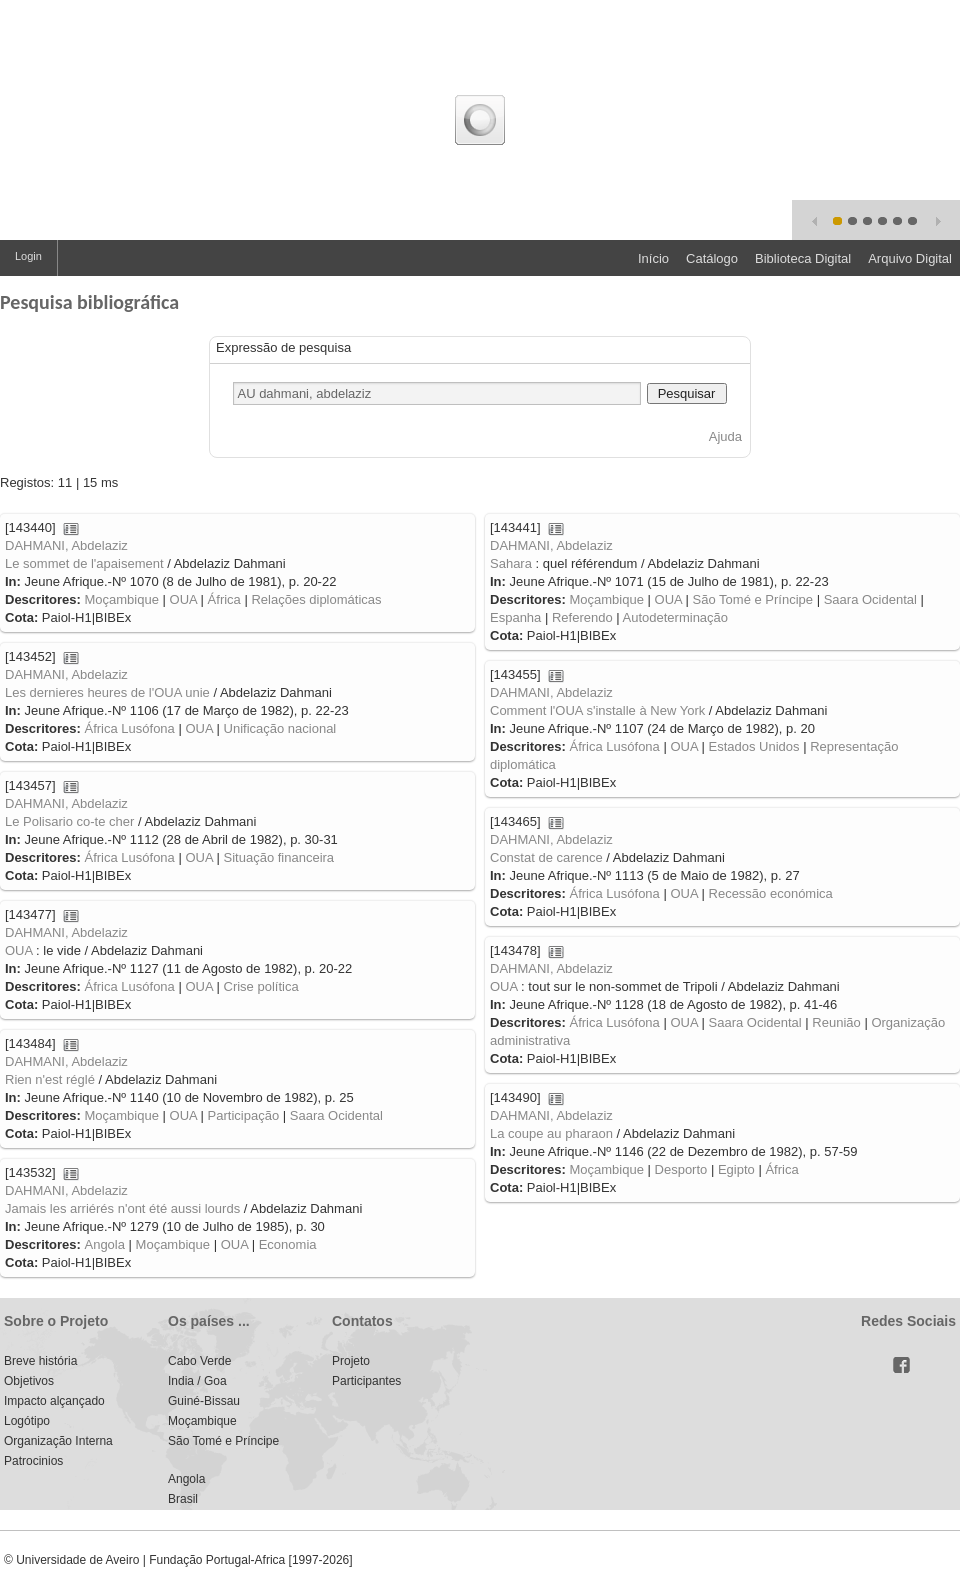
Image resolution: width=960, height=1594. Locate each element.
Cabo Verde (199, 1361)
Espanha (515, 617)
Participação (244, 1115)
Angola (104, 1244)
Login (28, 256)
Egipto (736, 1169)
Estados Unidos (754, 746)
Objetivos (29, 1381)
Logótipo (27, 1421)
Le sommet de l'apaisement (84, 563)
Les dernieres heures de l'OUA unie (107, 692)
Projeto (351, 1361)
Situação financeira (279, 857)
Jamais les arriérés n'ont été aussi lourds (122, 1208)
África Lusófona (129, 728)
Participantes (366, 1381)
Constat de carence (546, 857)
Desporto (681, 1169)
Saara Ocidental (870, 599)
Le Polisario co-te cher (69, 821)
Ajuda (725, 436)
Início (653, 258)
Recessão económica (771, 893)
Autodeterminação (676, 617)
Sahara (511, 563)
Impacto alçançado (54, 1401)
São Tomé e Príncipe (753, 599)
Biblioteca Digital (803, 258)
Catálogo (712, 258)
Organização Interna (58, 1441)
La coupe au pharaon (551, 1133)
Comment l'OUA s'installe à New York (597, 710)
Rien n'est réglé (50, 1079)
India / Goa (197, 1381)
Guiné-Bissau (204, 1401)
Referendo (582, 617)
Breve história (40, 1361)
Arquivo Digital (910, 258)
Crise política (261, 986)
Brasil (183, 1499)
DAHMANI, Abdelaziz (66, 545)
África (224, 599)
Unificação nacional (280, 728)
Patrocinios (33, 1461)
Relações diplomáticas (316, 599)
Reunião (836, 1022)
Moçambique (121, 599)
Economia (288, 1244)
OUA (183, 599)
